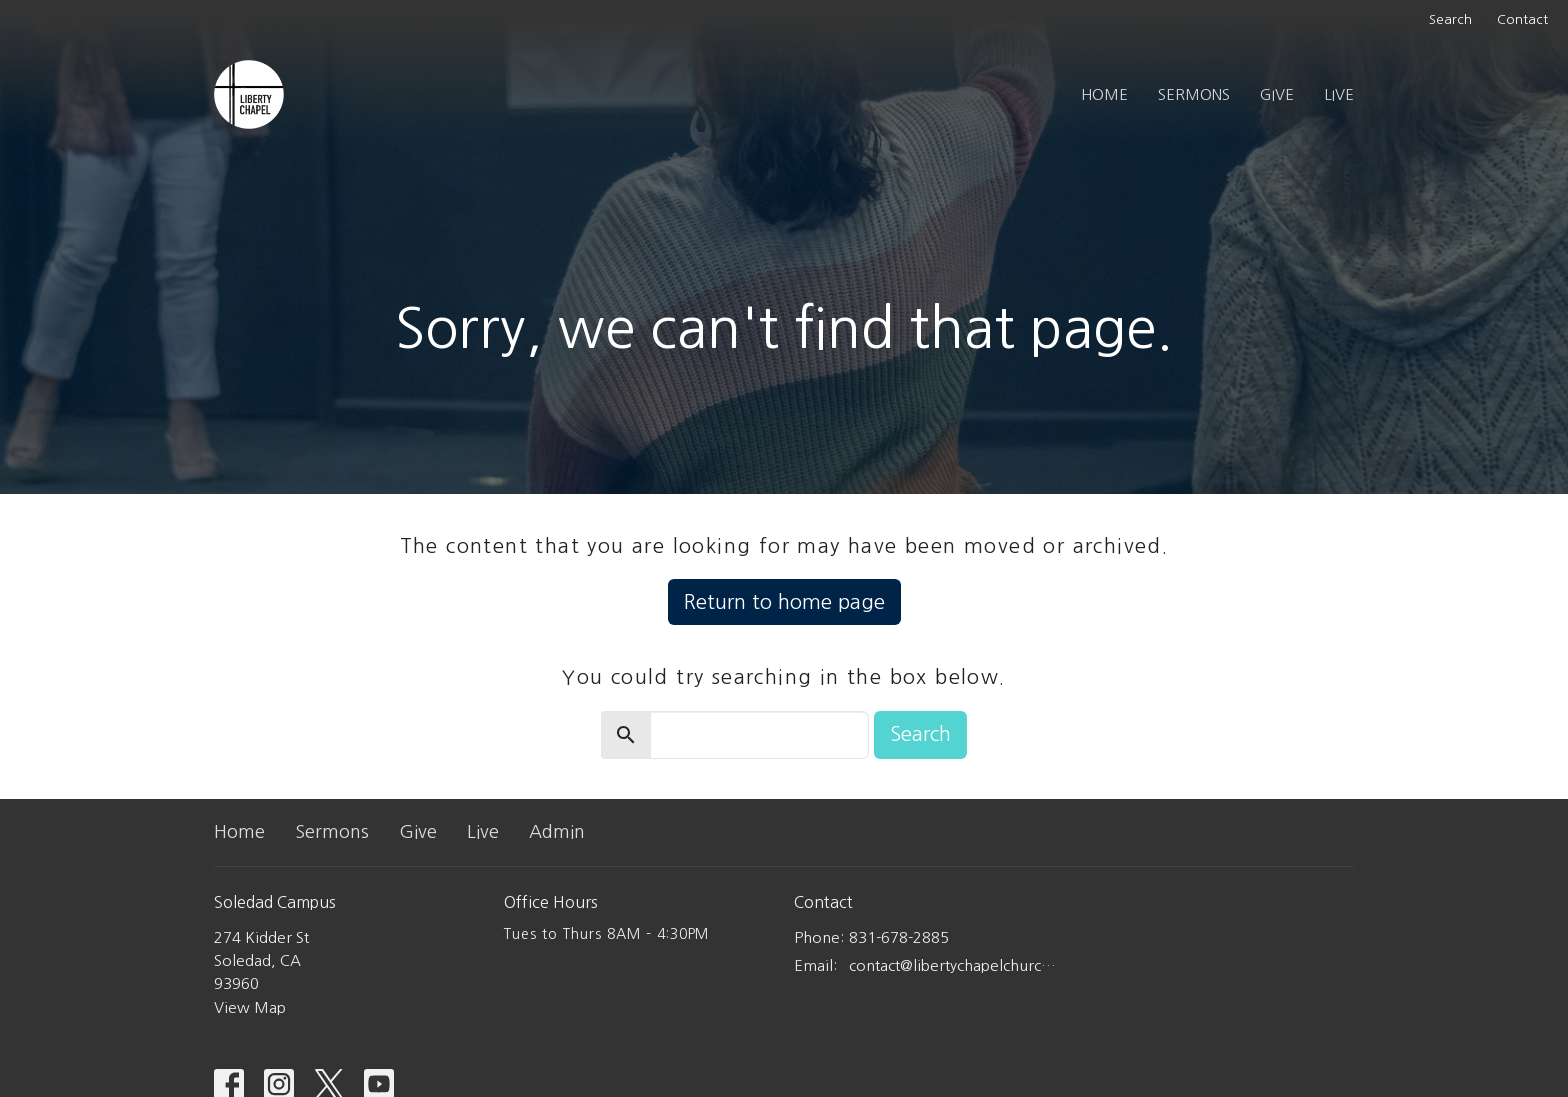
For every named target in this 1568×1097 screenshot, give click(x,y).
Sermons (1194, 94)
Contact (1522, 19)
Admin (557, 832)
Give (1277, 94)
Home (1104, 94)
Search (1450, 19)
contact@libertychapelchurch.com (956, 965)
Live (1339, 94)
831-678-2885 (899, 937)
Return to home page (784, 602)
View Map (250, 1007)
